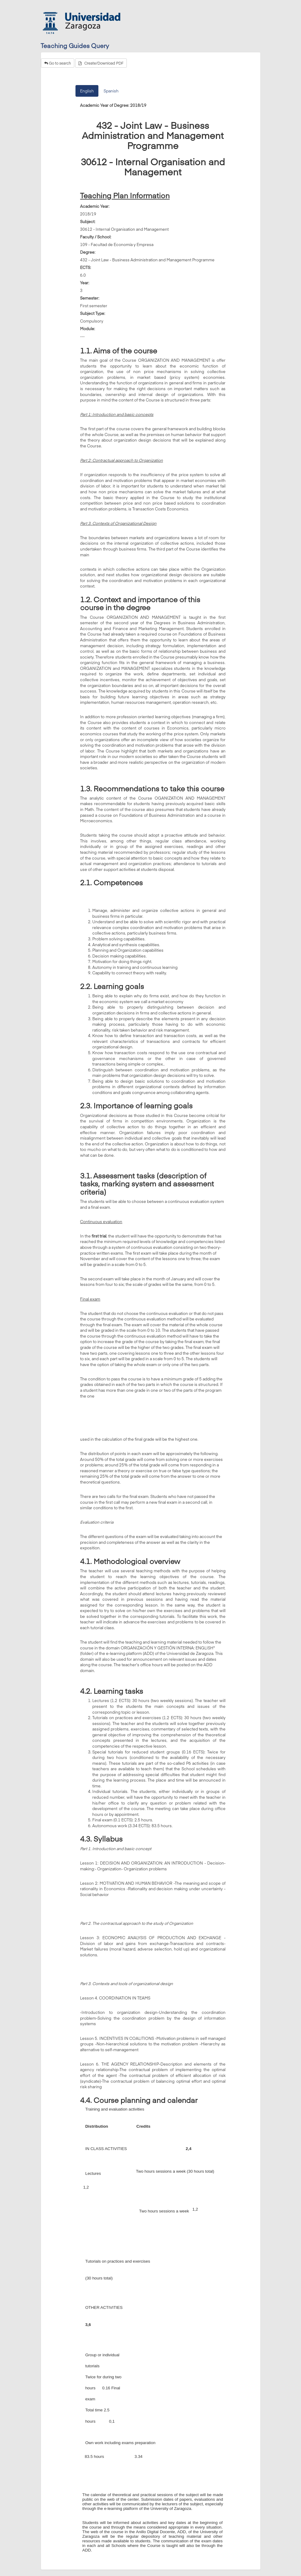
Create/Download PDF (101, 63)
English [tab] (87, 91)
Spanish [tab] (111, 91)
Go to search (57, 63)
